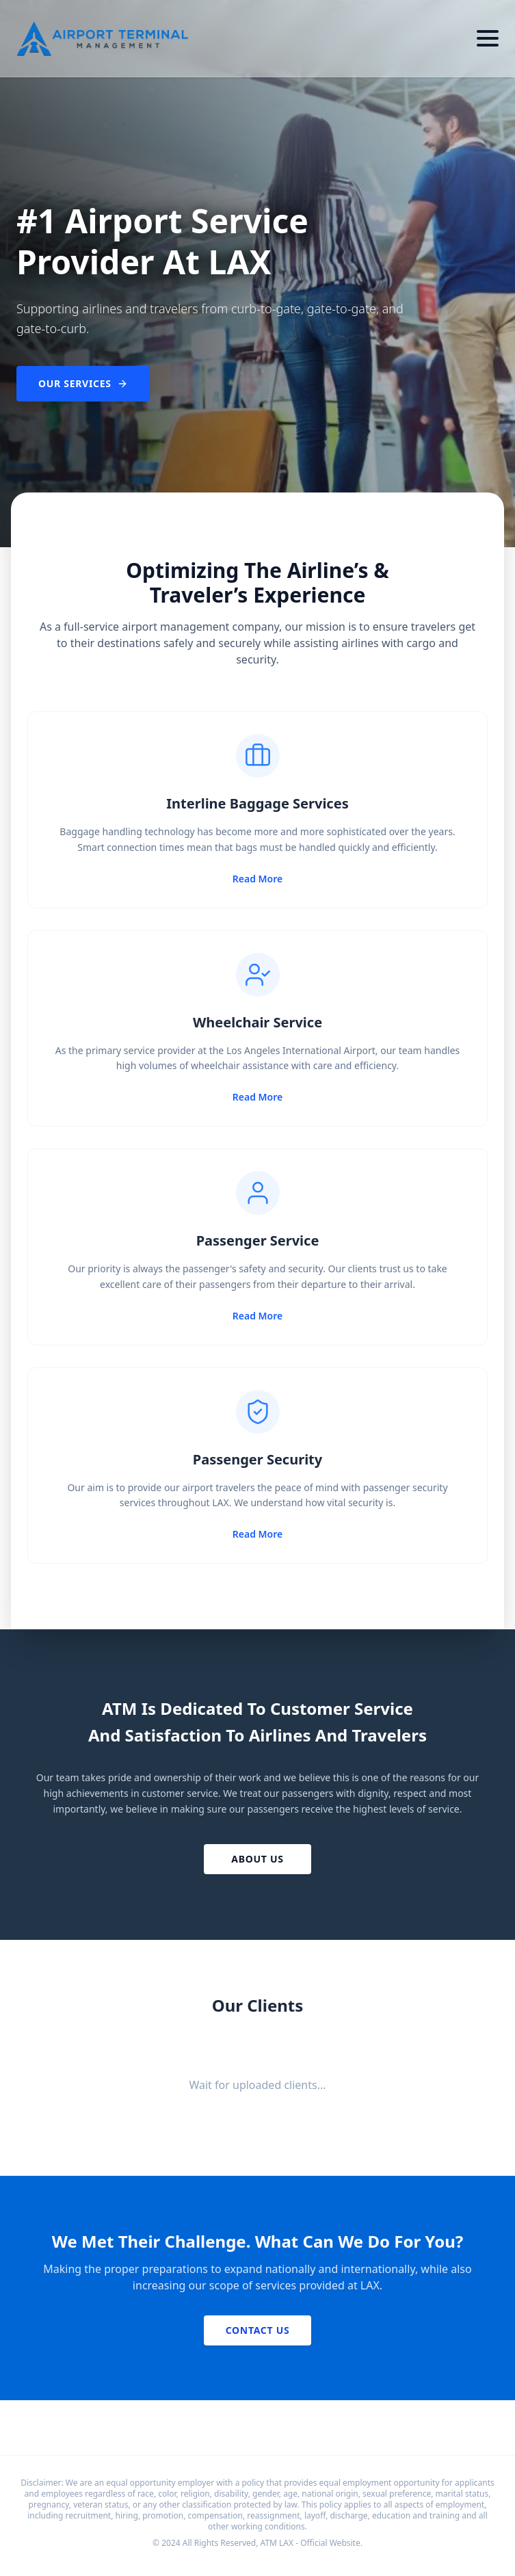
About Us (257, 1858)
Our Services (83, 383)
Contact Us (258, 2330)
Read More (257, 878)
